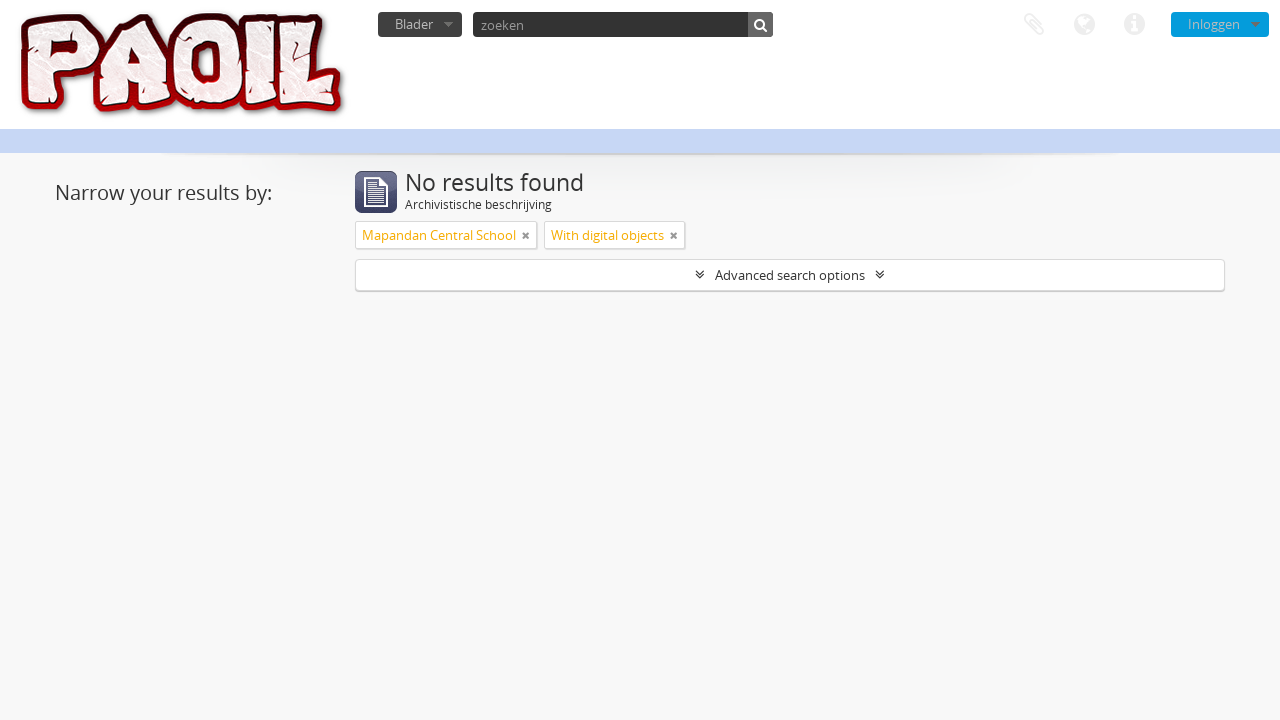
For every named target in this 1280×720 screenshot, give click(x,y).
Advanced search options (790, 275)
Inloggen (1214, 24)
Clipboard (1034, 25)
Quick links (1134, 25)
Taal (1084, 25)
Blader (414, 24)
